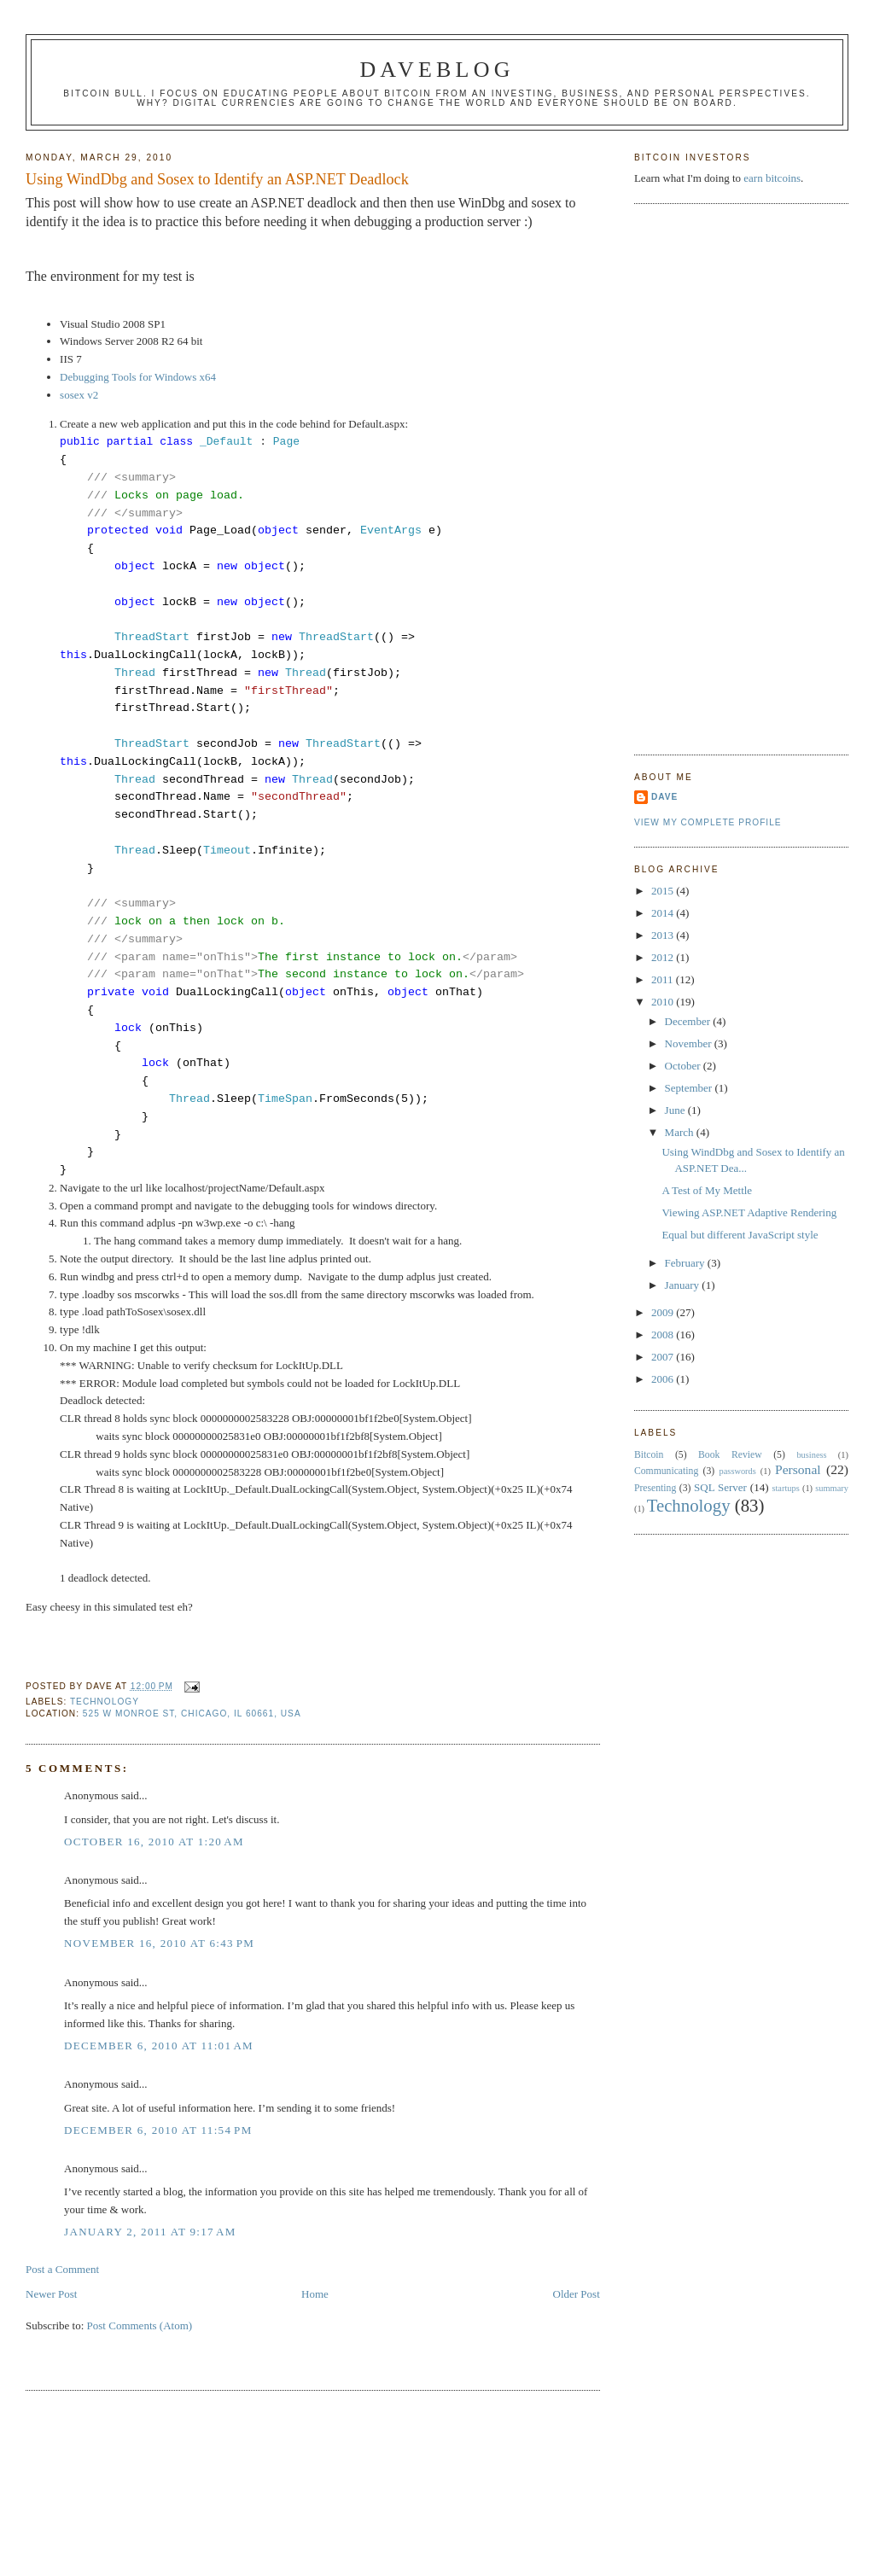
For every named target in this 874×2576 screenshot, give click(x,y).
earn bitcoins (772, 178)
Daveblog (436, 69)
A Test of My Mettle (706, 1190)
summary (831, 1488)
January (683, 1285)
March (680, 1132)
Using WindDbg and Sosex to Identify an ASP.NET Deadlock (217, 179)
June (676, 1110)
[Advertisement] (702, 477)
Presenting (655, 1488)
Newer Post (51, 2294)
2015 (663, 890)
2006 (663, 1379)
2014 (663, 912)
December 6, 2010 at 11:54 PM (158, 2130)
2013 (663, 935)
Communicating (666, 1471)
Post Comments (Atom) (140, 2325)
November (689, 1043)
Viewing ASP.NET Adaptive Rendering (748, 1212)
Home (315, 2294)
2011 (663, 979)
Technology (104, 1701)
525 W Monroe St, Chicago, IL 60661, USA (192, 1713)
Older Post (576, 2294)
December (689, 1021)
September (690, 1087)
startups (785, 1488)
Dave (664, 796)
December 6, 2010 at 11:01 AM (158, 2045)
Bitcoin (648, 1454)
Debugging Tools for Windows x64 (138, 376)
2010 (663, 1001)
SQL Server (720, 1487)
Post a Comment (62, 2269)
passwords (738, 1471)
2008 (663, 1334)
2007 (663, 1356)
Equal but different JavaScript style (739, 1234)
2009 (663, 1312)
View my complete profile (708, 822)
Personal (798, 1469)
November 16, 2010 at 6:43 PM (159, 1943)
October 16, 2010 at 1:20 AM (154, 1841)
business (811, 1455)
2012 (663, 957)
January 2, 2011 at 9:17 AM (150, 2231)
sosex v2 (79, 394)
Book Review (730, 1454)
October (684, 1065)
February (686, 1262)
